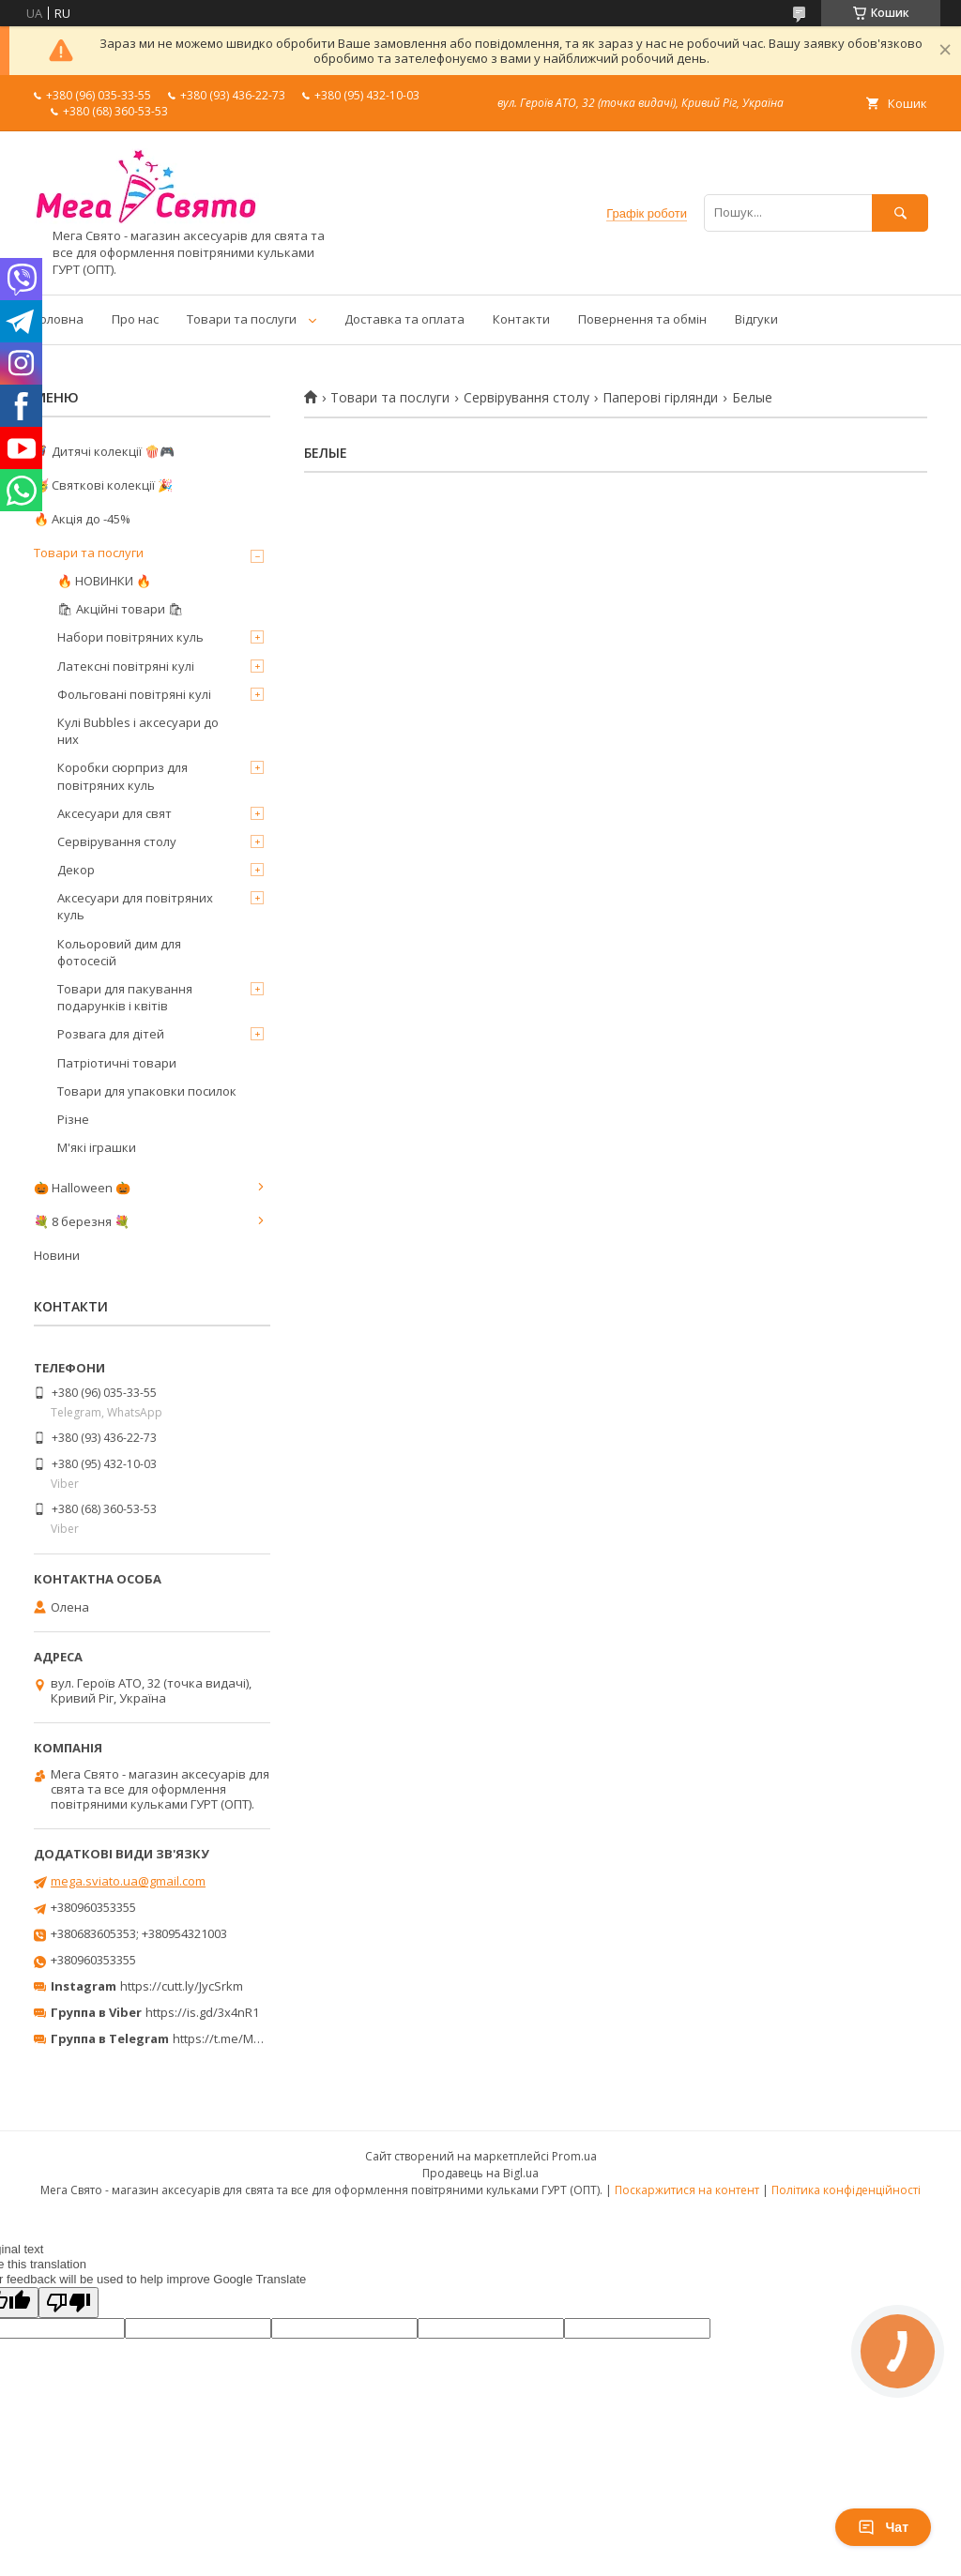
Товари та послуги (242, 319)
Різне (73, 1119)
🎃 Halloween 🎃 (82, 1187)
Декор (76, 869)
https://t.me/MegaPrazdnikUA (257, 2038)
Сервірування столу (526, 397)
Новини (57, 1255)
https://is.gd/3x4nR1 (202, 2012)
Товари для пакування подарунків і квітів (124, 997)
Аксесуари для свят (114, 813)
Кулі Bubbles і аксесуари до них (138, 731)
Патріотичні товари (116, 1062)
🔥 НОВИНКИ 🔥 (104, 580)
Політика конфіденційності (846, 2190)
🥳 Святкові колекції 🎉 (103, 485)
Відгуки (756, 319)
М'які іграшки (96, 1147)
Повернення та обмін (642, 319)
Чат (883, 2527)
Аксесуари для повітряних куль (135, 906)
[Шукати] (900, 212)
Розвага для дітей (110, 1033)
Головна (59, 319)
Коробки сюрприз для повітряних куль (122, 776)
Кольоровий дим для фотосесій (119, 952)
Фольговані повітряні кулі (134, 694)
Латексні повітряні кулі (125, 666)
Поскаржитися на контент (687, 2190)
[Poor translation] (68, 2302)
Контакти (521, 319)
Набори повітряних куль (130, 637)
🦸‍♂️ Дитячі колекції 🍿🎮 (104, 451)
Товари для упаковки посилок (146, 1091)
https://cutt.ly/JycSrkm (181, 1985)
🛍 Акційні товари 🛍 (120, 608)
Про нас (135, 319)
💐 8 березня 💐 (82, 1221)
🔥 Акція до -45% (82, 518)
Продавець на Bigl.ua (480, 2173)
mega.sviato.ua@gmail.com (128, 1880)
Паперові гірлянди (660, 397)
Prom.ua (574, 2156)
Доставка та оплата (404, 319)
